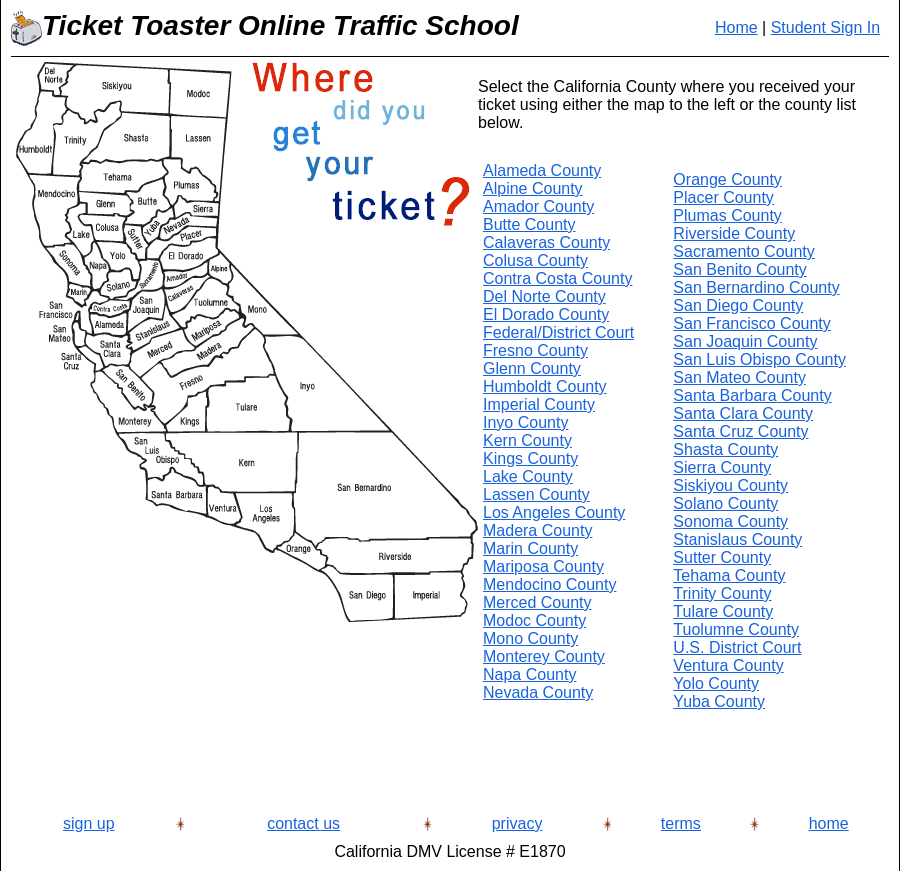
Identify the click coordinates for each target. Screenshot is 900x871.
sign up (89, 823)
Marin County (530, 548)
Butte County (529, 224)
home (829, 823)
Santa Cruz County (740, 431)
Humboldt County (545, 386)
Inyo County (525, 422)
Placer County (723, 197)
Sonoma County (730, 521)
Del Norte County (544, 296)
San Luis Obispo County (759, 359)
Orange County (727, 179)
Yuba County (719, 701)
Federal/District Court (558, 332)
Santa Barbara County (752, 395)
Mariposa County (543, 566)
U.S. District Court (737, 647)
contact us (303, 823)
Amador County (538, 206)
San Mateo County (739, 377)
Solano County (725, 503)
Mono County (530, 638)
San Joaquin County (745, 341)
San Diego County (738, 305)
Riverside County (734, 233)
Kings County (530, 458)
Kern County (527, 440)
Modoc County (534, 620)
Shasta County (725, 449)
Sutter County (722, 557)
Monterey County (544, 656)
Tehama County (729, 575)
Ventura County (728, 665)
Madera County (537, 530)
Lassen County (536, 494)
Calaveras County (546, 242)
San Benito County (739, 269)
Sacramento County (743, 251)
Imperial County (539, 404)
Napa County (529, 674)
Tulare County (723, 611)
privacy (517, 823)
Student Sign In (825, 27)
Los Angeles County (554, 512)
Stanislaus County (737, 539)
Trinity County (722, 593)
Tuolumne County (736, 629)
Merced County (537, 602)
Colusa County (535, 260)
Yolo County (716, 683)
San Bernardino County (756, 287)
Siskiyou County (730, 485)
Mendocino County (549, 584)
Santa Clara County (743, 413)
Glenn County (532, 368)
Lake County (528, 476)
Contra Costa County (557, 278)
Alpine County (533, 188)
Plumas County (727, 215)
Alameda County (542, 170)
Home (736, 27)
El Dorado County (546, 314)
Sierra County (722, 467)
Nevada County (538, 692)
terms (681, 823)
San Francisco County (751, 323)
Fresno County (535, 350)
